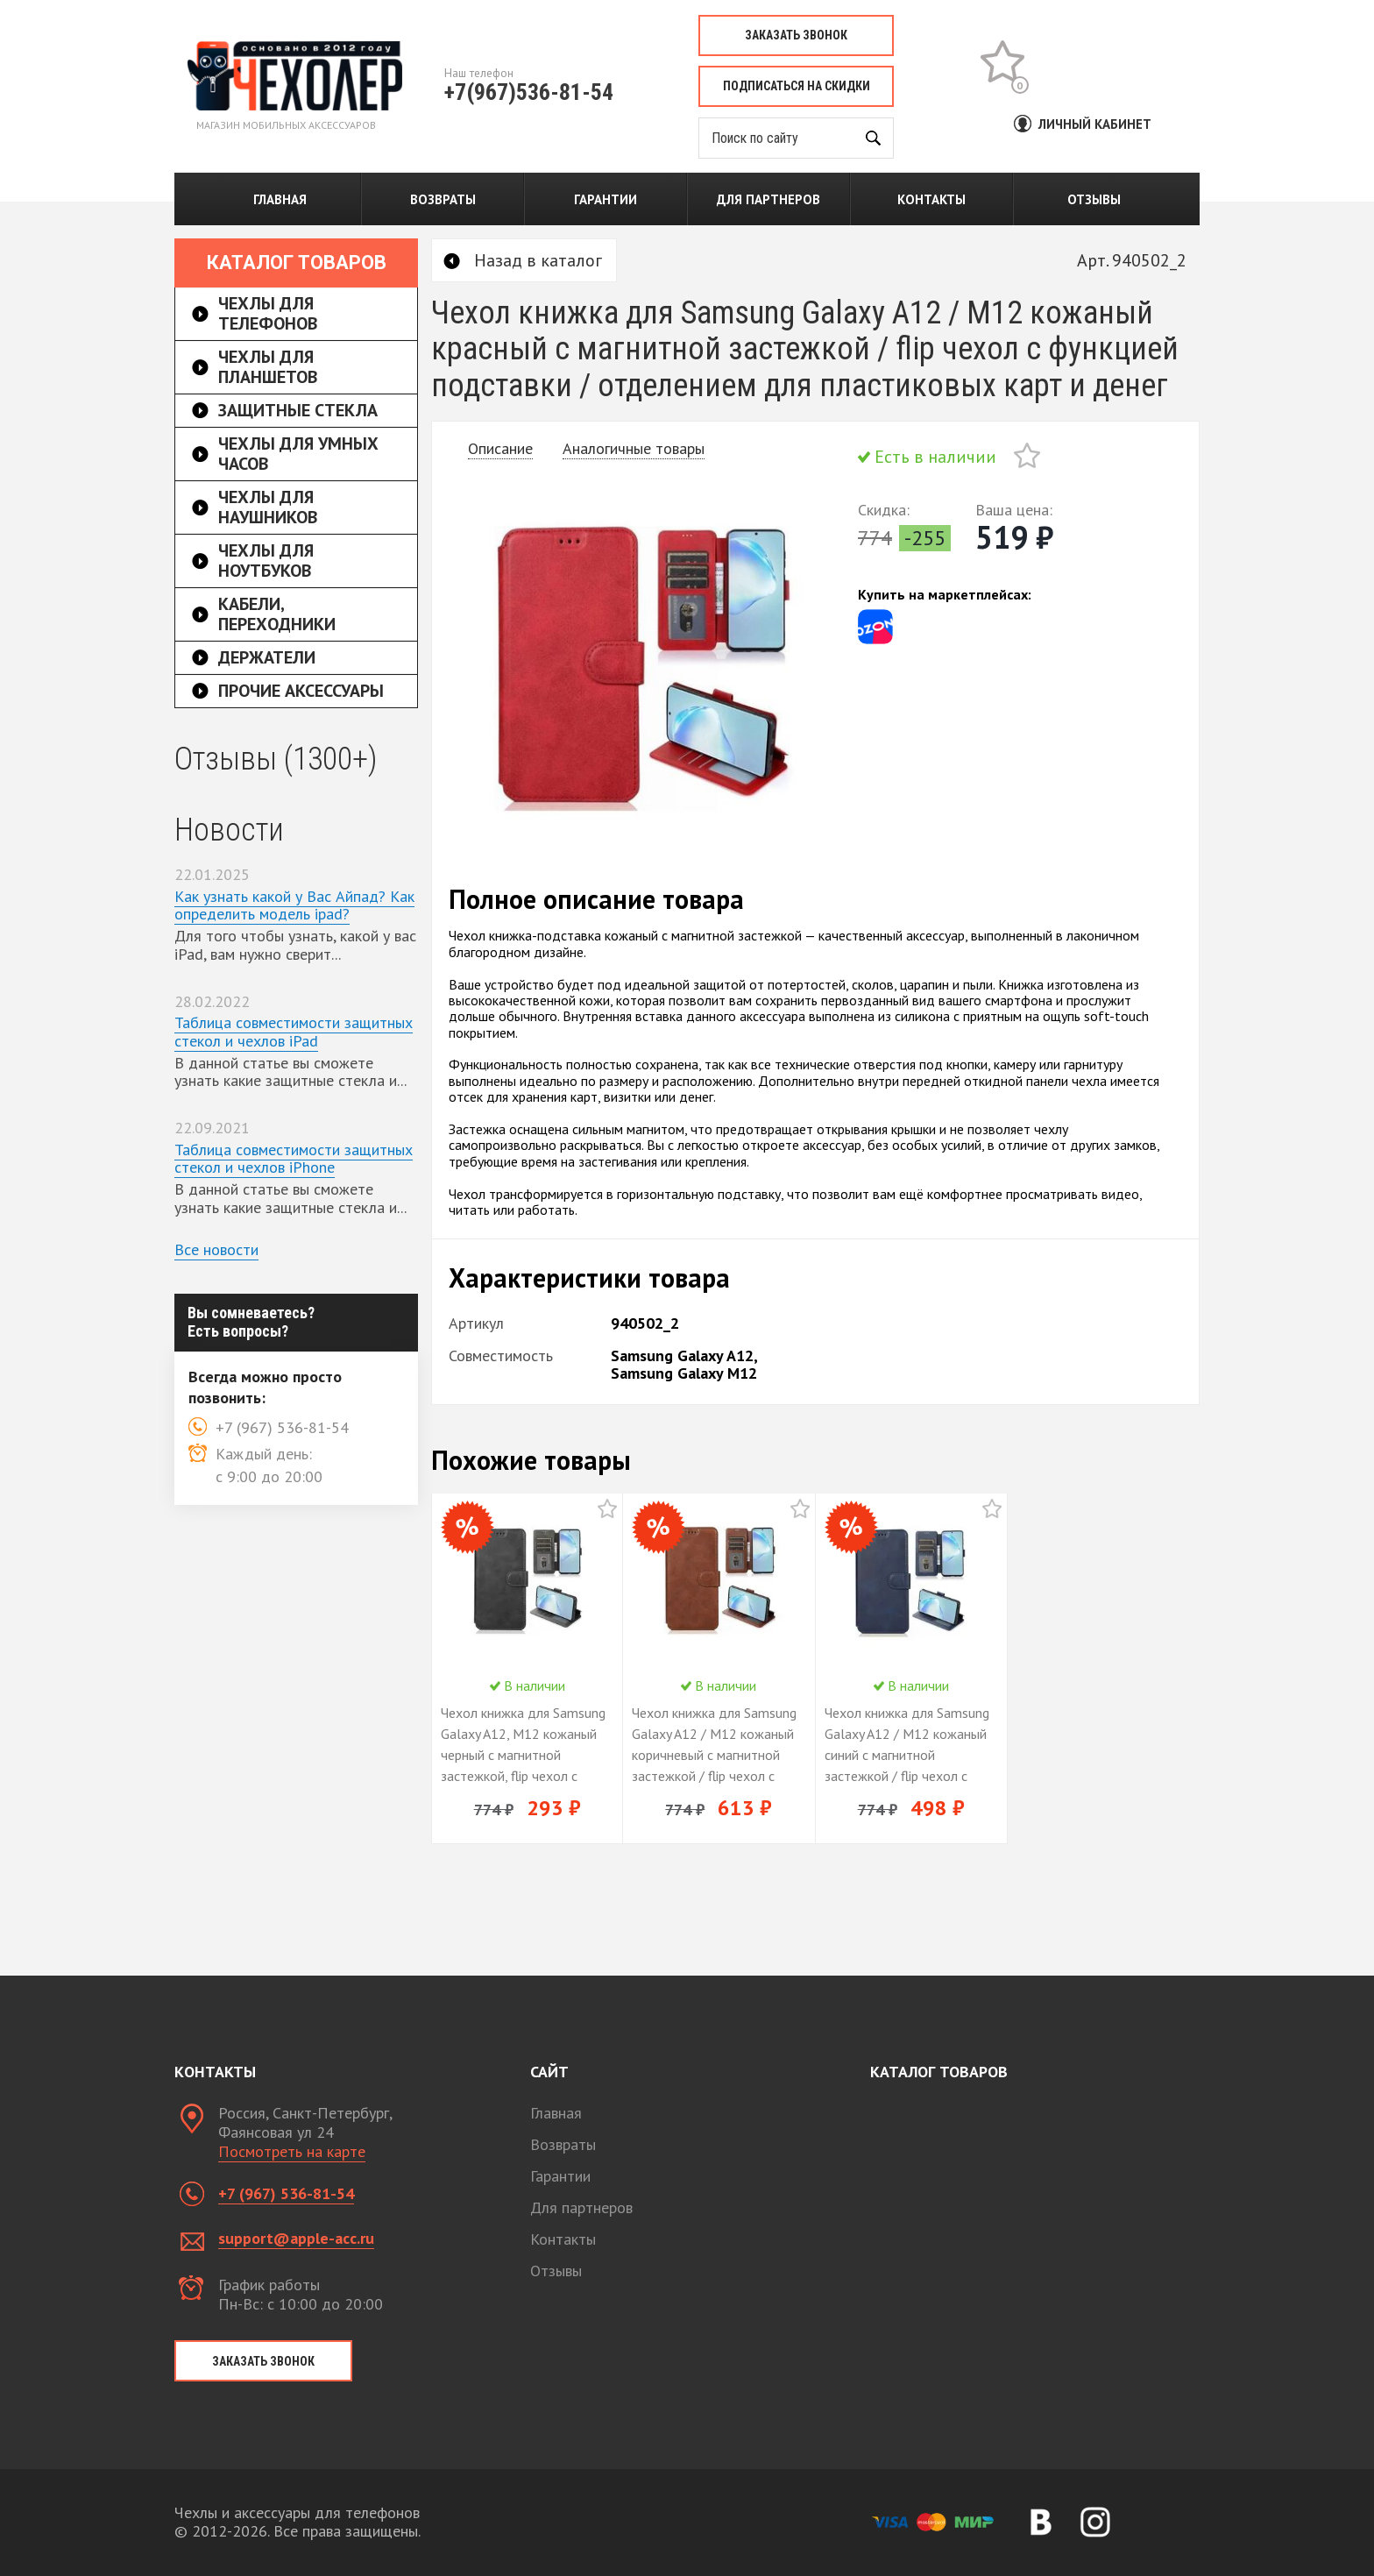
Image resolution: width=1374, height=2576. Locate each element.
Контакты (931, 199)
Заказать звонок (796, 35)
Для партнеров (768, 199)
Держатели (266, 657)
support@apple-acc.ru (296, 2238)
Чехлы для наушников (267, 507)
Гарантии (605, 199)
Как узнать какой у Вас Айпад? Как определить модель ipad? (294, 905)
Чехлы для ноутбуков (266, 560)
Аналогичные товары (634, 448)
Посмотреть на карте (291, 2151)
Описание (500, 448)
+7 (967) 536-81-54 (286, 2193)
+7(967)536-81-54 (528, 92)
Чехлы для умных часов (298, 453)
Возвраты (443, 199)
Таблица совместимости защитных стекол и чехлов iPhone (293, 1158)
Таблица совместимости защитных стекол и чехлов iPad (293, 1031)
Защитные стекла (298, 410)
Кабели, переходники (277, 614)
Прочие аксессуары (301, 690)
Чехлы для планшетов (267, 366)
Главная (280, 199)
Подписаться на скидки (796, 86)
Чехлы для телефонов (267, 313)
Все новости (216, 1249)
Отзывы (1094, 199)
